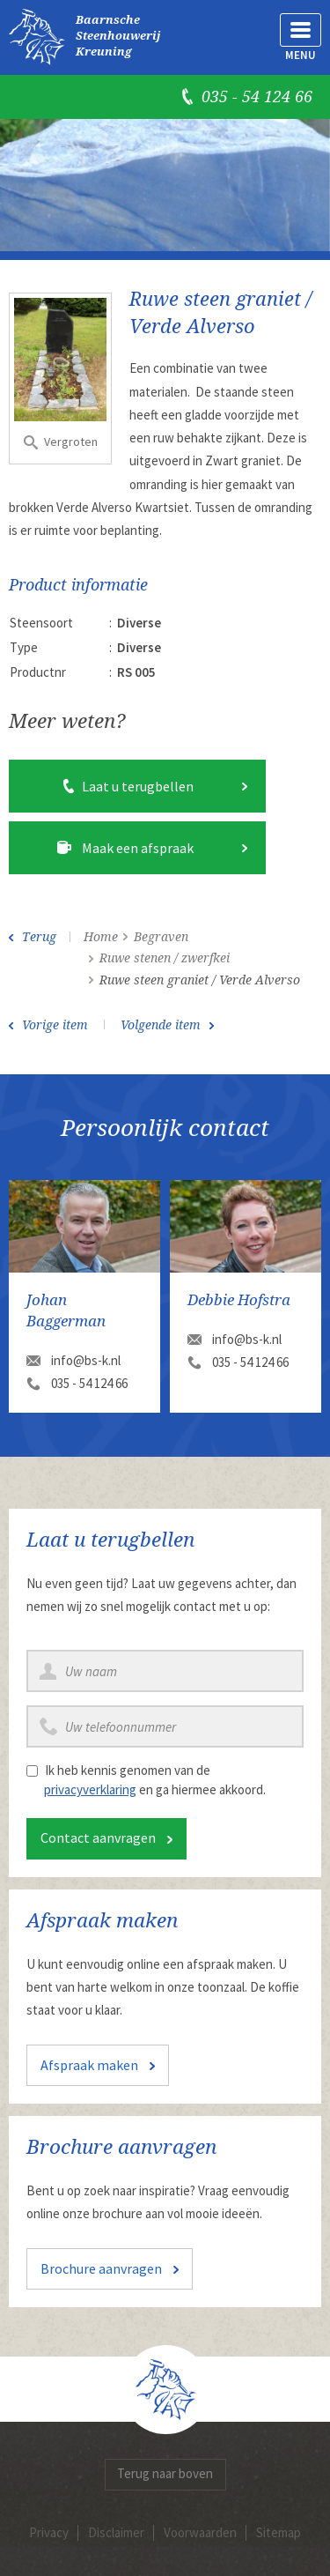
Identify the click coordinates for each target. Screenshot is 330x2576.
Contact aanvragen (98, 1837)
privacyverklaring (90, 1789)
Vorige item (55, 1025)
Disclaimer (116, 2532)
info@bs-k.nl (86, 1360)
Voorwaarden (200, 2532)
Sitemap (278, 2532)
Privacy (49, 2532)
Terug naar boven (165, 2473)
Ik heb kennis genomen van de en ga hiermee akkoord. (155, 1780)
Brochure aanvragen (101, 2268)
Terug (39, 937)
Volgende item (161, 1025)
